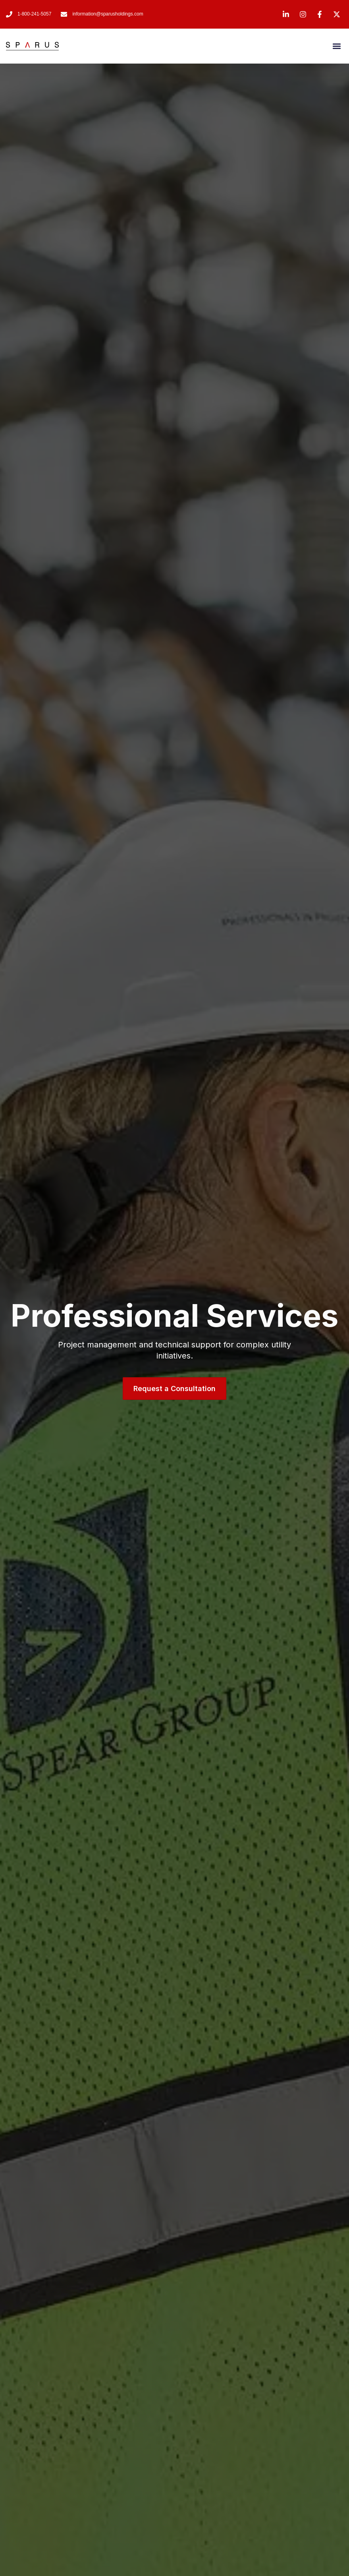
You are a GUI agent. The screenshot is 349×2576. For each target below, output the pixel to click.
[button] (336, 46)
